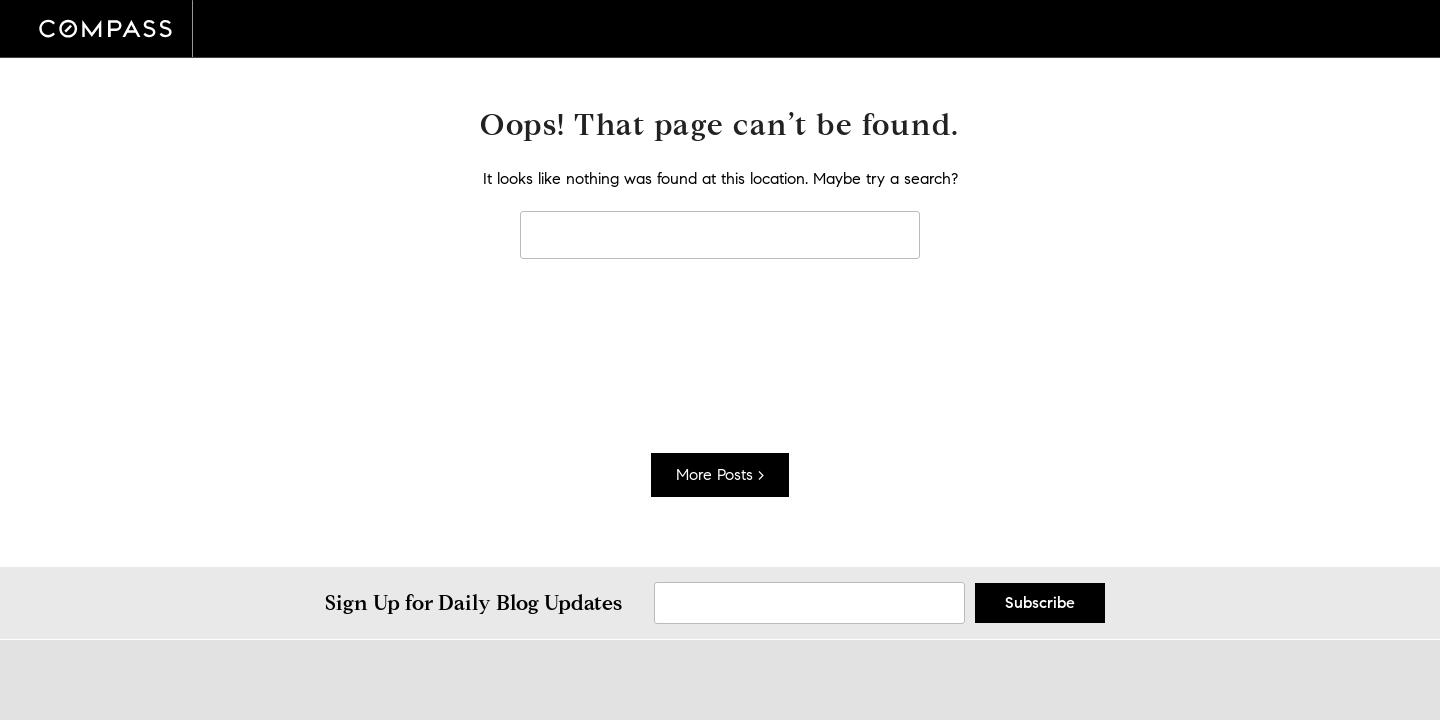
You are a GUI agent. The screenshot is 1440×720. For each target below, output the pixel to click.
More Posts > (720, 474)
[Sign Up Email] (809, 603)
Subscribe (1040, 602)
